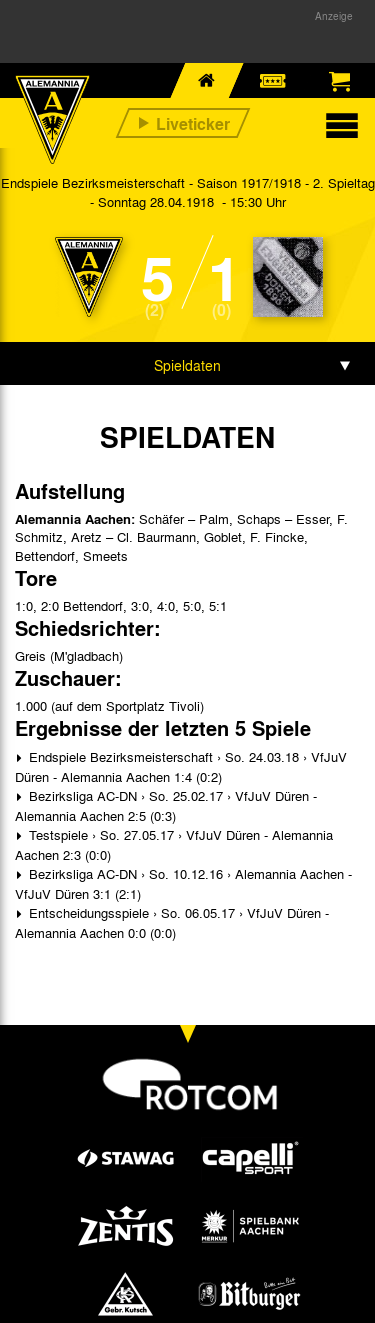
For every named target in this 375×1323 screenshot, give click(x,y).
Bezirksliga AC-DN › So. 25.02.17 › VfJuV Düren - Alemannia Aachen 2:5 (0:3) (166, 805)
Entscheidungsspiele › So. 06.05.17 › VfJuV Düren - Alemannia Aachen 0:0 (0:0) (172, 922)
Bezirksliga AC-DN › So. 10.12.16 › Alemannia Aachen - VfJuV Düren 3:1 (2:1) (183, 883)
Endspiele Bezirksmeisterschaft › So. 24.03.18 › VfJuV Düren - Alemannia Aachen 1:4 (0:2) (181, 766)
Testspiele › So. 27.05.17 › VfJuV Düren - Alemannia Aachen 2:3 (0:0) (174, 844)
